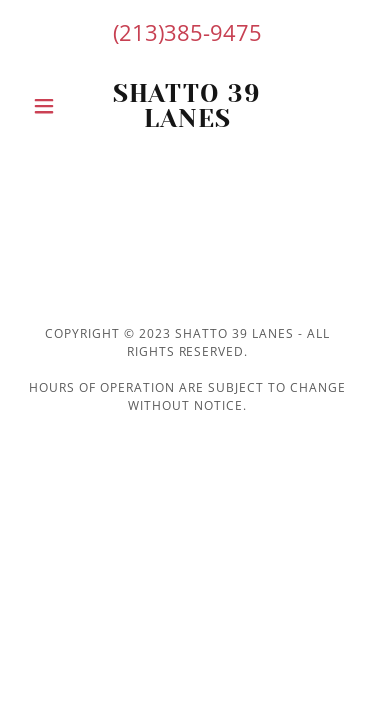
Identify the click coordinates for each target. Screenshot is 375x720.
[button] (48, 106)
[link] (187, 106)
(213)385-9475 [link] (187, 32)
